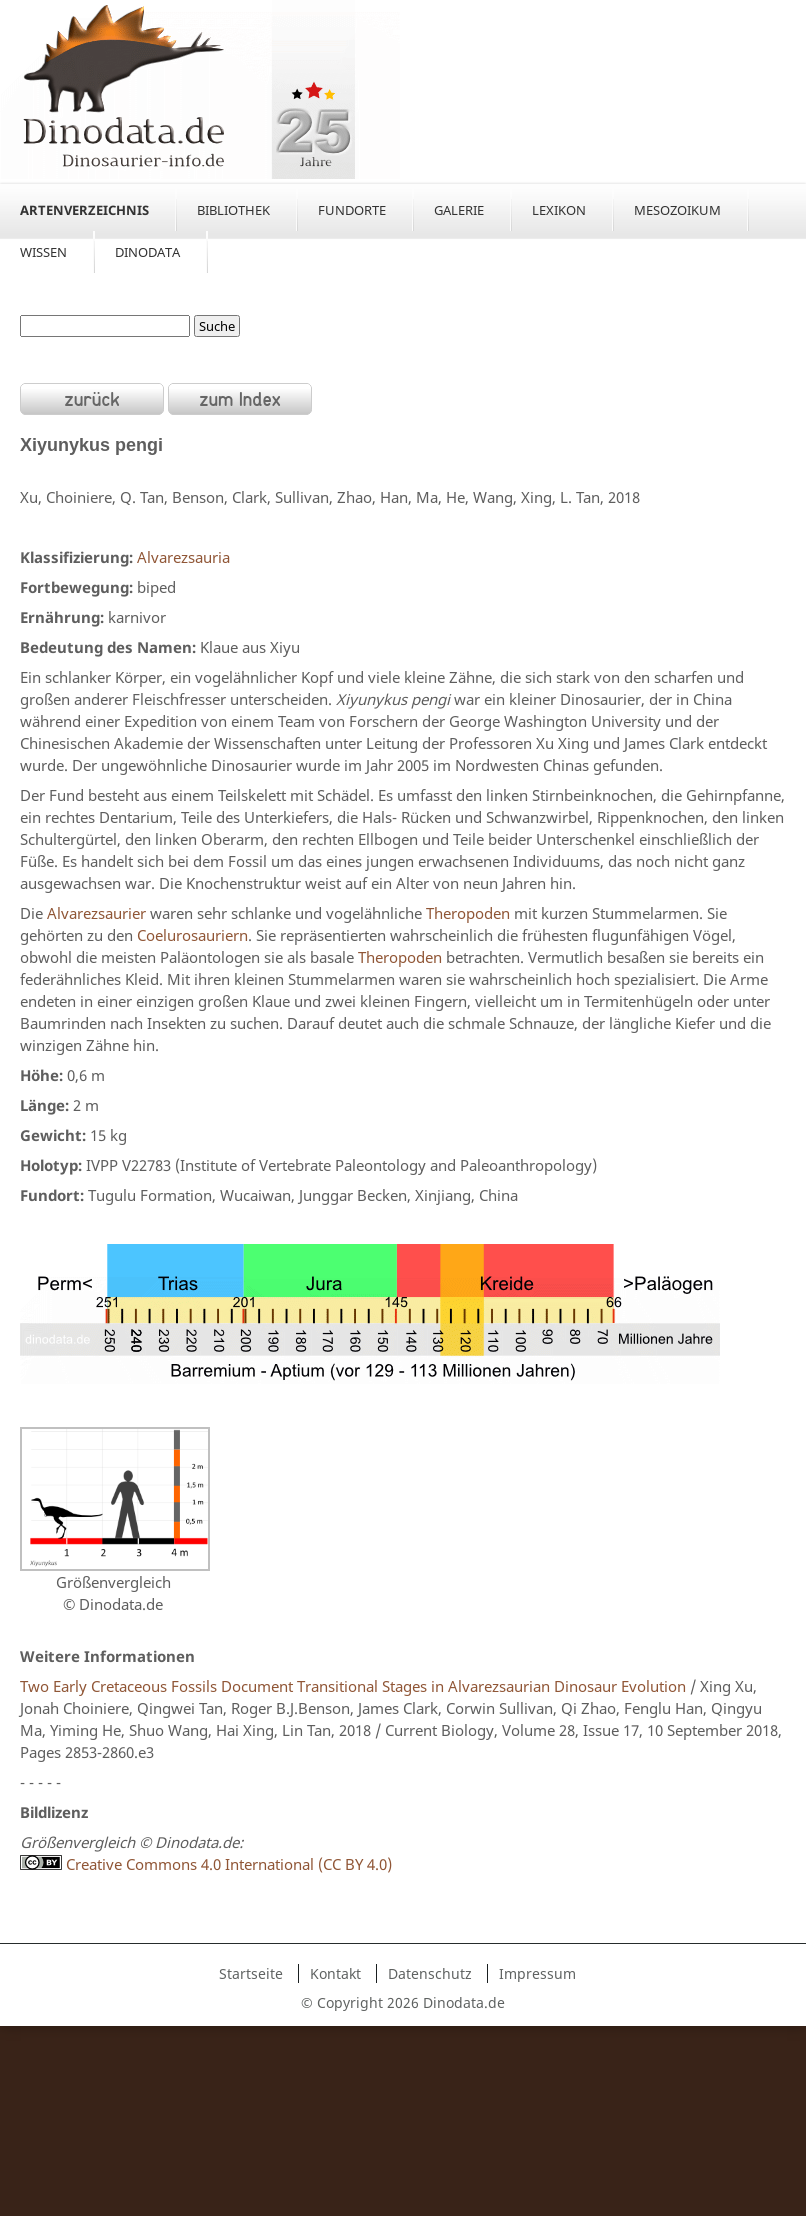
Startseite (251, 1973)
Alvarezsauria (183, 557)
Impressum (537, 1973)
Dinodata (147, 252)
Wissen (43, 252)
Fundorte (352, 210)
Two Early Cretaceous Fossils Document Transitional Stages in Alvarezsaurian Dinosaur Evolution (353, 1686)
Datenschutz (430, 1973)
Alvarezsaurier (96, 913)
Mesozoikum (677, 210)
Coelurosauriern (192, 935)
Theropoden (468, 913)
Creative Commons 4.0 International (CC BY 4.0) (206, 1864)
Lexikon (559, 210)
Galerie (459, 210)
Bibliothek (233, 210)
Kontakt (335, 1973)
